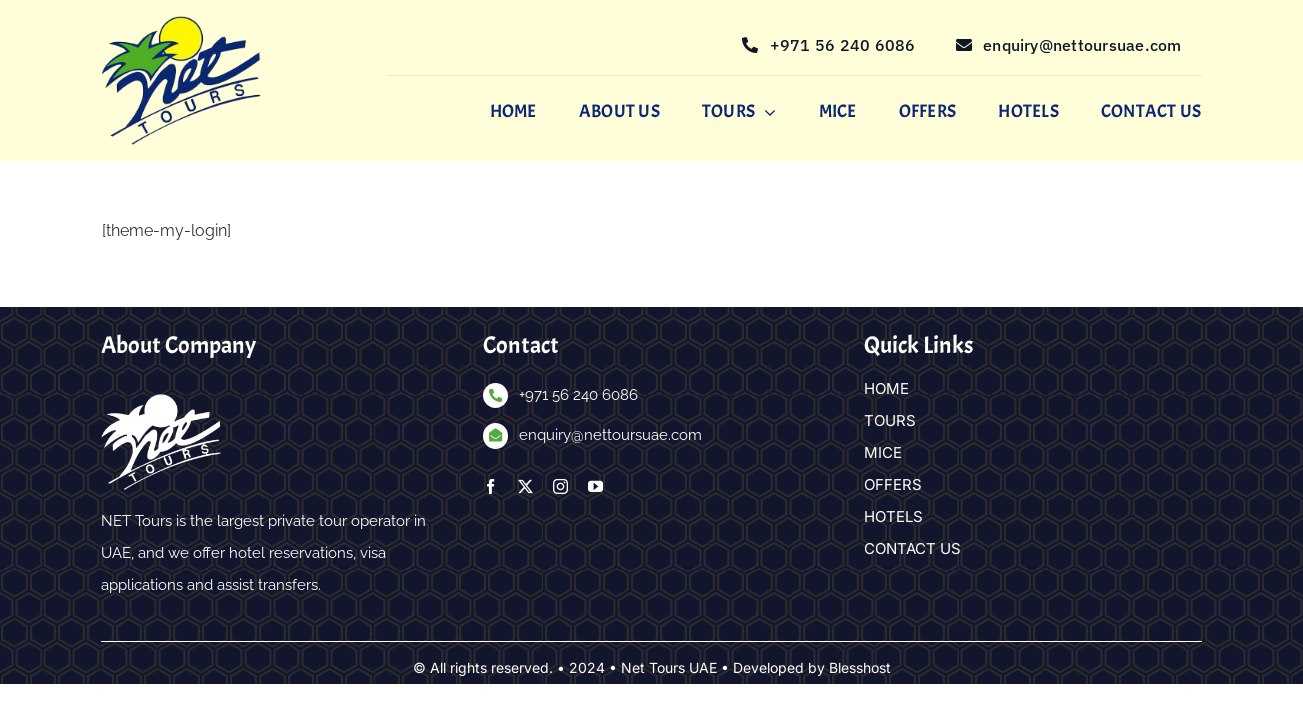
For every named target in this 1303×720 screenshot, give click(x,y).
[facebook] (490, 487)
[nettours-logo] (181, 23)
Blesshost (860, 668)
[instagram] (560, 487)
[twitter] (525, 487)
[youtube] (595, 487)
